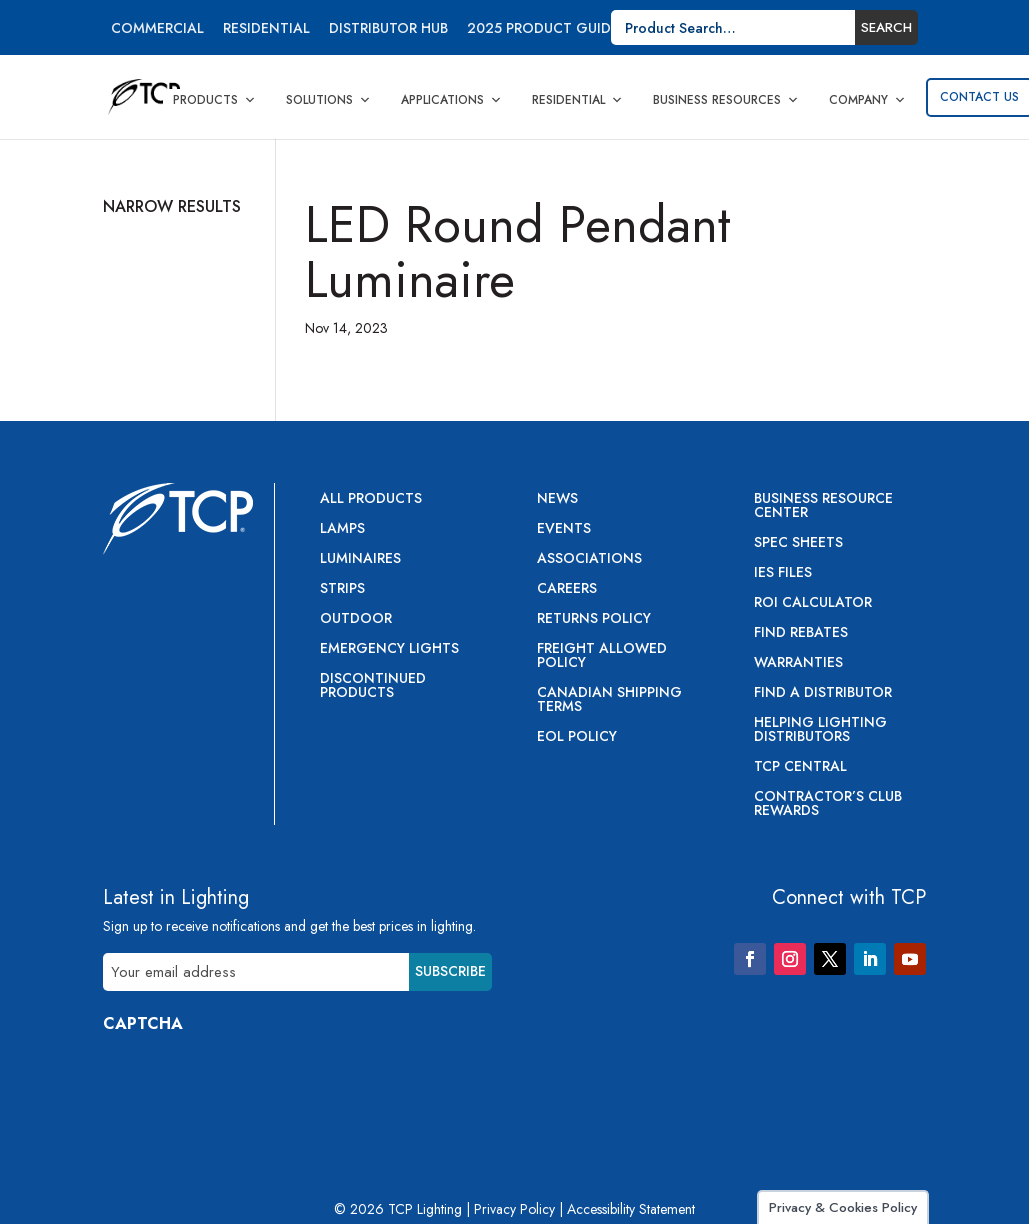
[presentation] (255, 1087)
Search (886, 27)
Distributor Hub (388, 29)
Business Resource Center (823, 506)
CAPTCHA (143, 1023)
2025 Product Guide (543, 29)
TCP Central (800, 767)
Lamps (342, 529)
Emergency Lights (389, 649)
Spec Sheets (798, 543)
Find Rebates (801, 633)
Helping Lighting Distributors (820, 730)
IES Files (783, 573)
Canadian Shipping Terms (609, 700)
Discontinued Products (373, 686)
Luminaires (360, 559)
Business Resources (726, 100)
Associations (589, 559)
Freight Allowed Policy (602, 656)
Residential (266, 29)
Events (564, 529)
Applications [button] (451, 100)
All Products (371, 499)
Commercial (157, 29)
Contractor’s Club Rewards (828, 804)
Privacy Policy (514, 1209)
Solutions (328, 100)
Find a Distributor (823, 693)
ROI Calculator (813, 603)
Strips (342, 589)
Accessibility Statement (631, 1209)
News (557, 499)
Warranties (798, 663)
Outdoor (356, 619)
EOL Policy (577, 737)
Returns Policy (594, 619)
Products (214, 100)
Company (867, 100)
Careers (567, 589)
